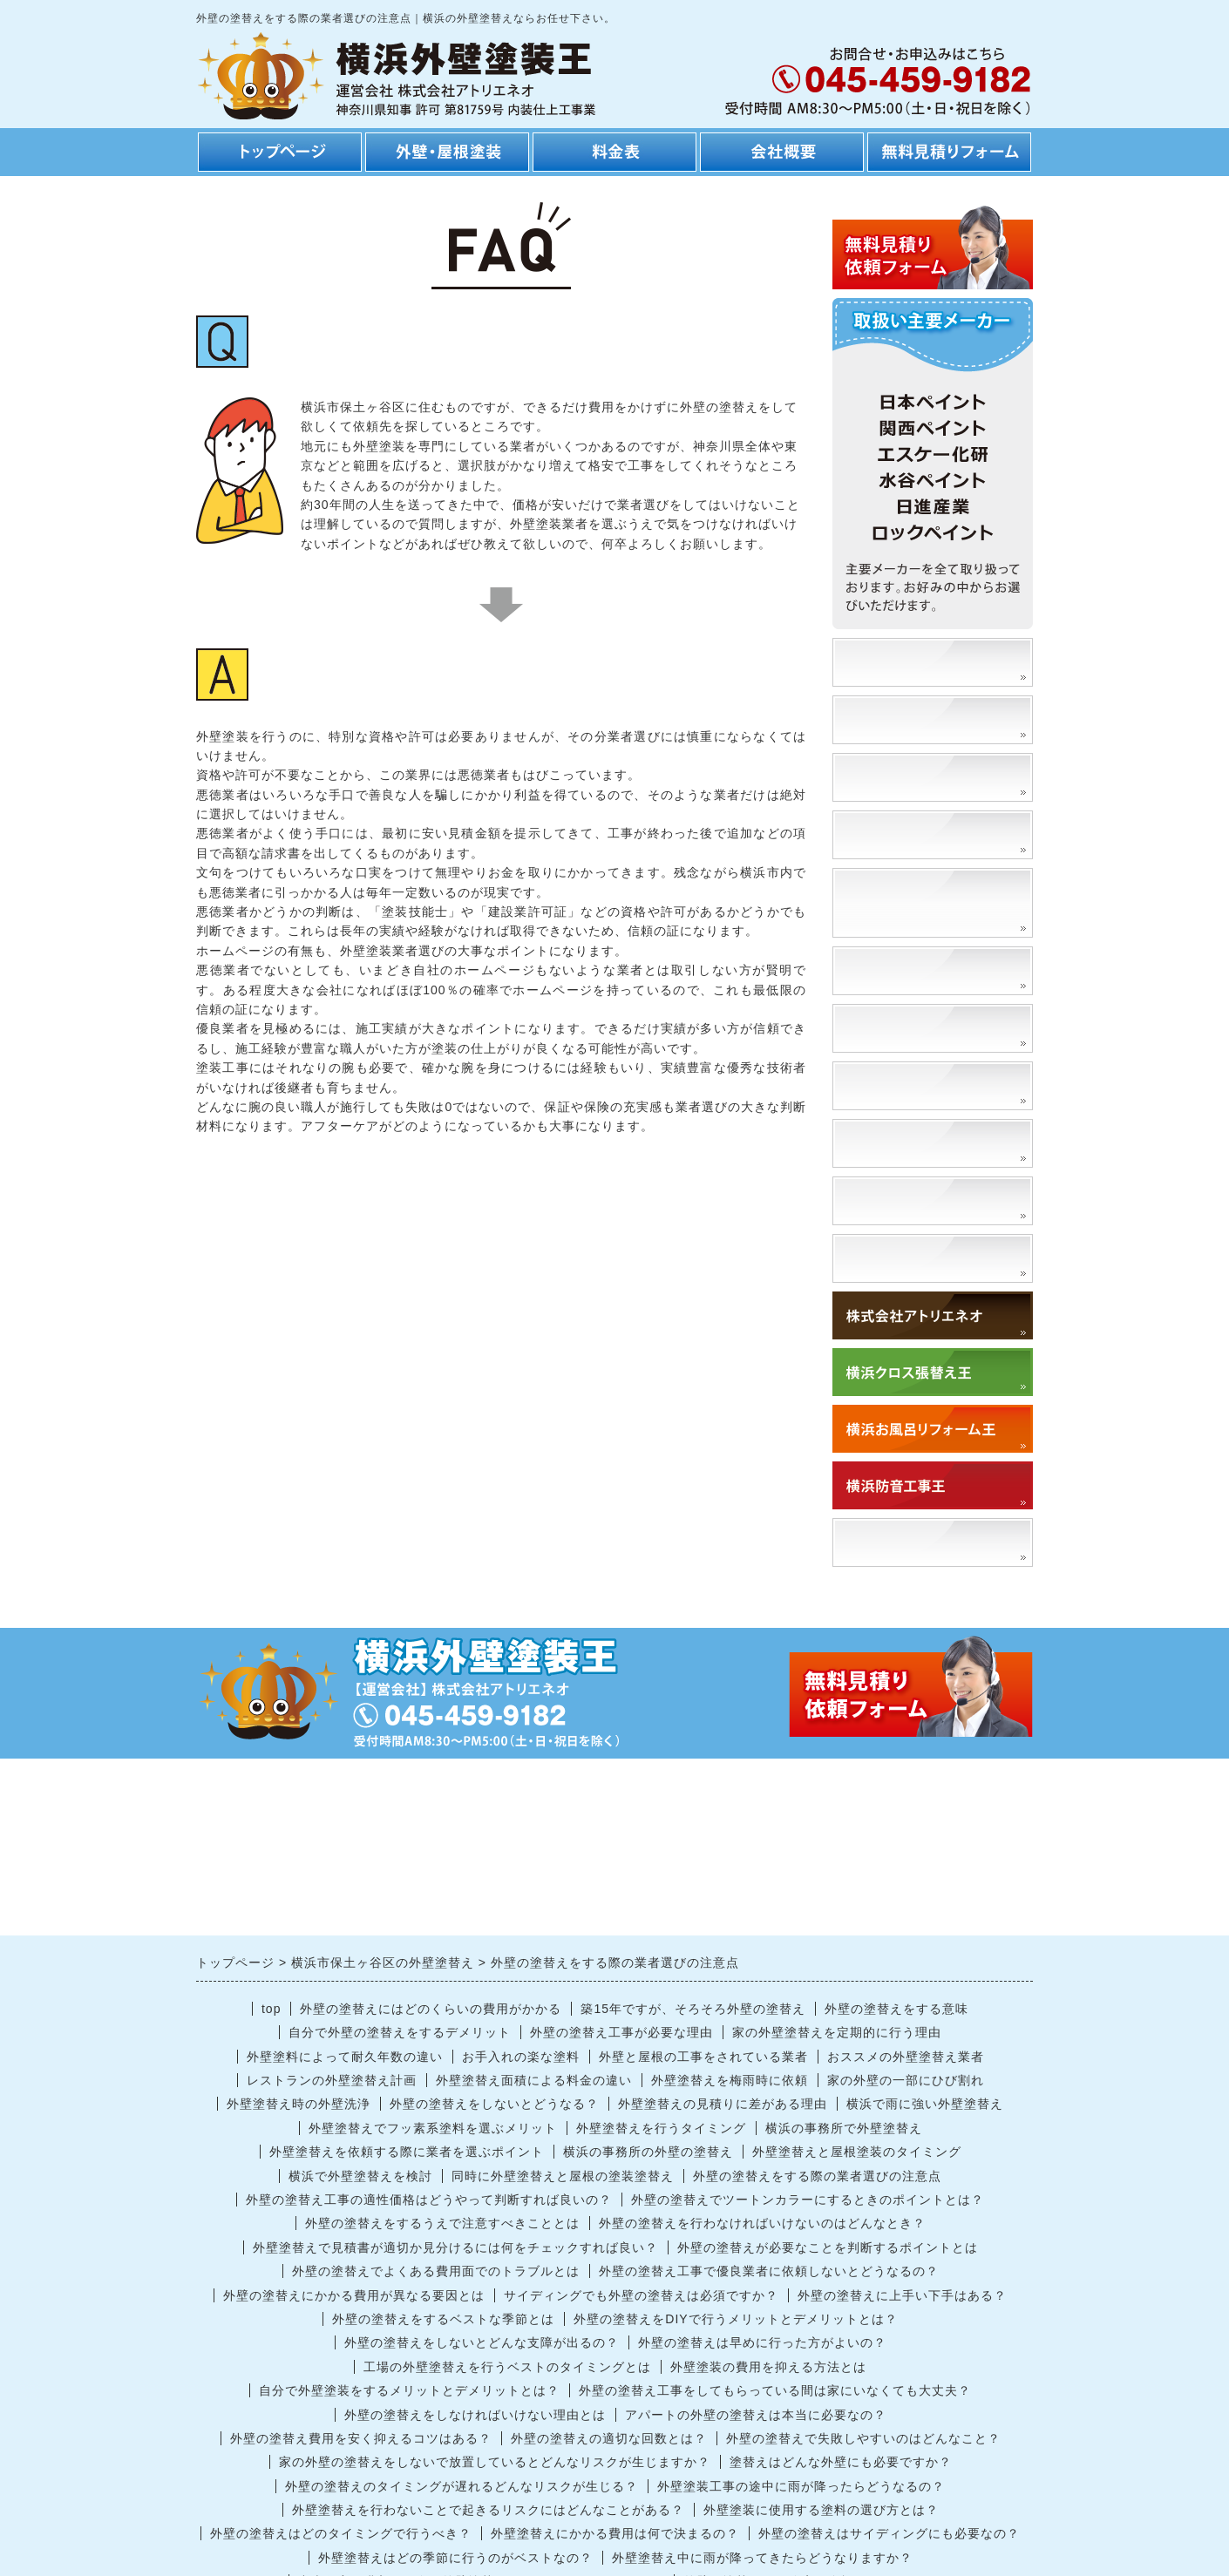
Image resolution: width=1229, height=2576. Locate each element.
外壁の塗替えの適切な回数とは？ (609, 2438)
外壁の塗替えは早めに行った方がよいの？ (762, 2342)
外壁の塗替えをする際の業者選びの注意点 (817, 2176)
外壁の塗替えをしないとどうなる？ (494, 2104)
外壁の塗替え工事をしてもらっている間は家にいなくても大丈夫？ (775, 2390)
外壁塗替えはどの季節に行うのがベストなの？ (455, 2558)
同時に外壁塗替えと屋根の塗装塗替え (563, 2176)
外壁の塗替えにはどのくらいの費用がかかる (430, 2009)
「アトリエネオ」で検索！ (934, 1542)
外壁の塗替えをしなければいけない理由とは (475, 2415)
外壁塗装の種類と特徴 (919, 970)
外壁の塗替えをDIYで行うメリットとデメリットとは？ (735, 2319)
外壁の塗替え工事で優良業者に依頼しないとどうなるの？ (769, 2271)
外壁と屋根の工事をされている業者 (703, 2057)
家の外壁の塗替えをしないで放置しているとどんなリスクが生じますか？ (494, 2462)
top (271, 2009)
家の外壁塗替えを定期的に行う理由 (836, 2032)
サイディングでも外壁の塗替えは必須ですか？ (641, 2295)
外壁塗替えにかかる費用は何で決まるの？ (615, 2533)
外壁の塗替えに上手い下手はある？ (902, 2295)
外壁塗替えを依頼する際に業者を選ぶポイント (406, 2152)
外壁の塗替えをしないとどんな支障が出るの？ (481, 2342)
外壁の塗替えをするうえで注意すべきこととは (442, 2223)
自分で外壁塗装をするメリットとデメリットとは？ (409, 2390)
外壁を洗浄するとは (912, 1200)
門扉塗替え (882, 1085)
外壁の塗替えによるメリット (934, 902)
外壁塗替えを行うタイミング (661, 2128)
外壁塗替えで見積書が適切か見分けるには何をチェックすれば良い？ (455, 2247)
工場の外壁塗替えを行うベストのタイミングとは (507, 2367)
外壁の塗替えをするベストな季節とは (443, 2319)
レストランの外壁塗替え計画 (332, 2080)
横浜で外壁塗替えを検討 (360, 2176)
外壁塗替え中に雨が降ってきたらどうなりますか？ (762, 2558)
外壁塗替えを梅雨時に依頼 (729, 2080)
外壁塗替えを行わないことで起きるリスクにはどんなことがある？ (488, 2510)
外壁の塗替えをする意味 (896, 2009)
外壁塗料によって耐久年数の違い (345, 2057)
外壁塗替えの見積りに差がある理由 (722, 2104)
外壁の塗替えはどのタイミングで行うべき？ (341, 2533)
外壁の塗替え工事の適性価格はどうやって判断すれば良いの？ (429, 2200)
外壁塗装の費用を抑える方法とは (768, 2367)
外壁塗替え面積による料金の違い (534, 2080)
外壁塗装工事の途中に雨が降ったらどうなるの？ (801, 2486)
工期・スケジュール (912, 834)
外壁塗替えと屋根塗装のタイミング (856, 2152)
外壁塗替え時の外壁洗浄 (298, 2104)
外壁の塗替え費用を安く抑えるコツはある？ (361, 2438)
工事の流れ (882, 776)
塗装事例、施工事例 (912, 661)
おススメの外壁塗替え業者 (905, 2057)
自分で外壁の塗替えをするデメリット (400, 2032)
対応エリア (882, 1258)
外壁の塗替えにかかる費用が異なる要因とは (354, 2295)
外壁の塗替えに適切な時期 (934, 1027)
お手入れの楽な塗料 (521, 2057)
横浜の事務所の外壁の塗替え (648, 2152)
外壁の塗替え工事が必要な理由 (621, 2032)
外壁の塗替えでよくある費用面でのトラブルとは (436, 2271)
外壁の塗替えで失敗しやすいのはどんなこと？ (863, 2438)
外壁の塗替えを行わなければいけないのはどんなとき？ (762, 2223)
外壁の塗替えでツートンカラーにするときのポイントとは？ (807, 2200)
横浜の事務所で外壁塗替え (843, 2128)
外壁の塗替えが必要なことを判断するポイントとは (827, 2247)
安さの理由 (882, 719)
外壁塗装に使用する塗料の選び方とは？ (821, 2510)
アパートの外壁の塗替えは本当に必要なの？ (755, 2415)
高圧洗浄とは (889, 1142)
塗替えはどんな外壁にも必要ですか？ (841, 2462)
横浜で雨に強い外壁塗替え (924, 2104)
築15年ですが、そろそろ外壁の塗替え (693, 2009)
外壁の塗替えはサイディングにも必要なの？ (889, 2533)
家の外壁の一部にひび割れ (905, 2080)
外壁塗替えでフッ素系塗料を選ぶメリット (433, 2128)
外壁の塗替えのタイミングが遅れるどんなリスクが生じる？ (461, 2486)
